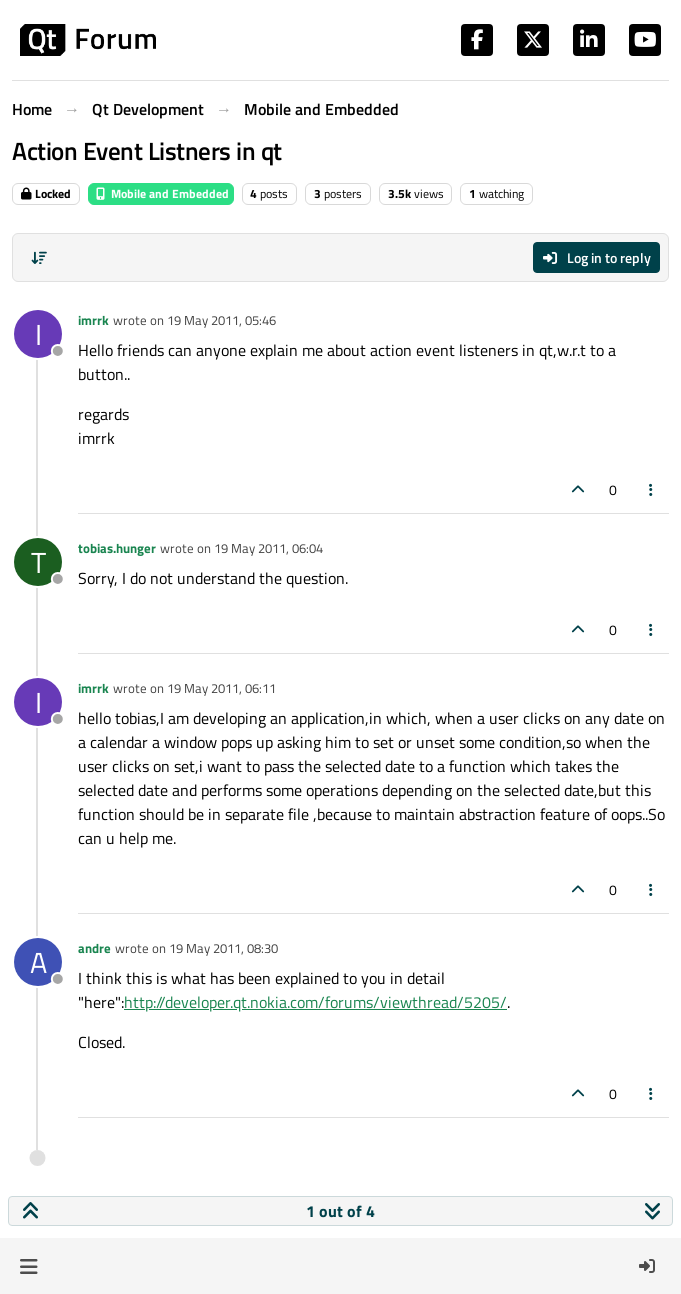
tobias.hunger (117, 548)
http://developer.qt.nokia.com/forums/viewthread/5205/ (315, 1002)
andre (94, 948)
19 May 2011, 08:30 (223, 948)
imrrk (93, 320)
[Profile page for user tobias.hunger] (38, 562)
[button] (28, 1266)
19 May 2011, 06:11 (221, 688)
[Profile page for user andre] (38, 962)
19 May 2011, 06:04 (268, 548)
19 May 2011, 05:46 (221, 320)
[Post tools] (652, 489)
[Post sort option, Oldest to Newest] (39, 258)
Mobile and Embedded (161, 193)
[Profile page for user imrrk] (38, 334)
